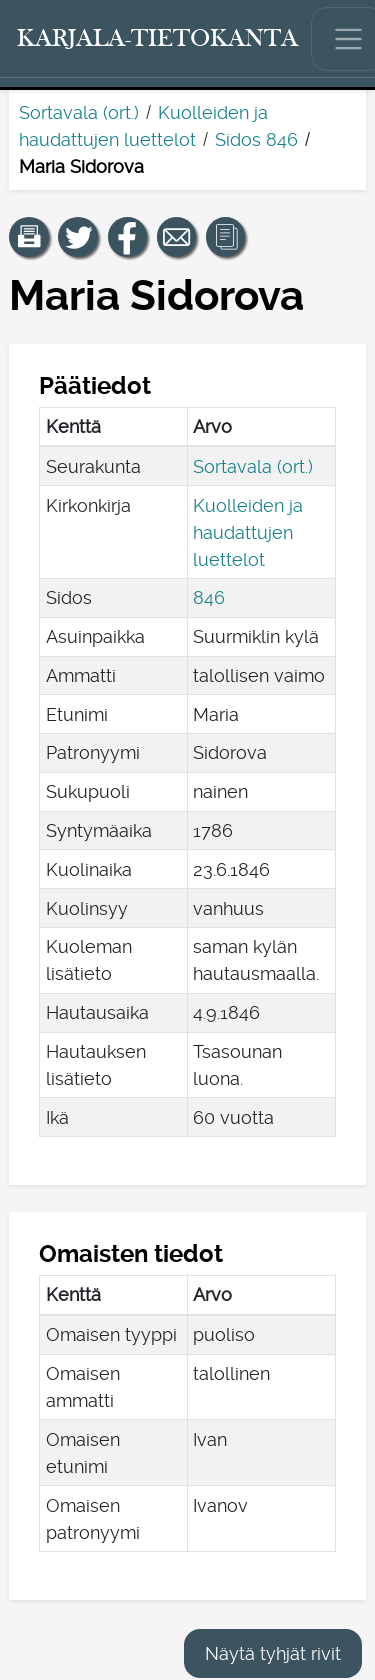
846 (209, 597)
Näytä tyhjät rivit (273, 1653)
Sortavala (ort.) (79, 112)
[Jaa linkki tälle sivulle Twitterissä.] (78, 237)
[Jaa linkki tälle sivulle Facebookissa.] (128, 237)
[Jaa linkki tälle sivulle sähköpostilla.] (177, 237)
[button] (29, 237)
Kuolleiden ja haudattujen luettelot (248, 532)
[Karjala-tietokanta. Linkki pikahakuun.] (158, 39)
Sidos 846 (256, 139)
